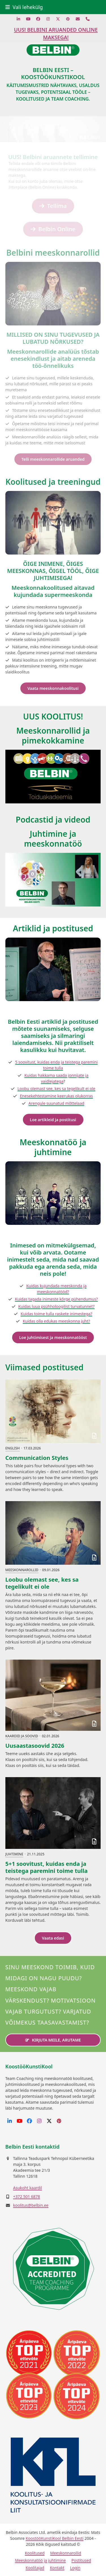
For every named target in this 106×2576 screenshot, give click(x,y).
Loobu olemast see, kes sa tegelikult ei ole (57, 1088)
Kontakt (57, 2567)
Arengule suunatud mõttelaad (56, 1103)
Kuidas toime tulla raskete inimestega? (56, 1313)
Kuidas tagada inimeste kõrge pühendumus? (56, 1299)
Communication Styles (36, 1458)
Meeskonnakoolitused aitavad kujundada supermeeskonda (53, 591)
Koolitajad (35, 2567)
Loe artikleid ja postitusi (53, 1119)
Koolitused (35, 2553)
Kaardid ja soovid (21, 1736)
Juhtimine (14, 1854)
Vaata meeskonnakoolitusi (53, 688)
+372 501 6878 (26, 2196)
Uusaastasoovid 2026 (34, 1745)
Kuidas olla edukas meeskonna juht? (56, 1321)
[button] (24, 7)
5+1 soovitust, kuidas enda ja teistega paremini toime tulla (46, 1867)
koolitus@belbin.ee (30, 2205)
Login (75, 2567)
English (12, 1448)
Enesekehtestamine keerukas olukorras (56, 1096)
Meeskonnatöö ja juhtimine (40, 2560)
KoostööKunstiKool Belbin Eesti (55, 2538)
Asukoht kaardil (27, 2187)
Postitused (81, 2560)
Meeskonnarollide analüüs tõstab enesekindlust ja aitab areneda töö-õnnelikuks (53, 358)
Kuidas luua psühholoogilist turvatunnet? (56, 1306)
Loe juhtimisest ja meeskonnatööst (53, 1337)
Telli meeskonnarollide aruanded (53, 459)
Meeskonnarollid (21, 1570)
